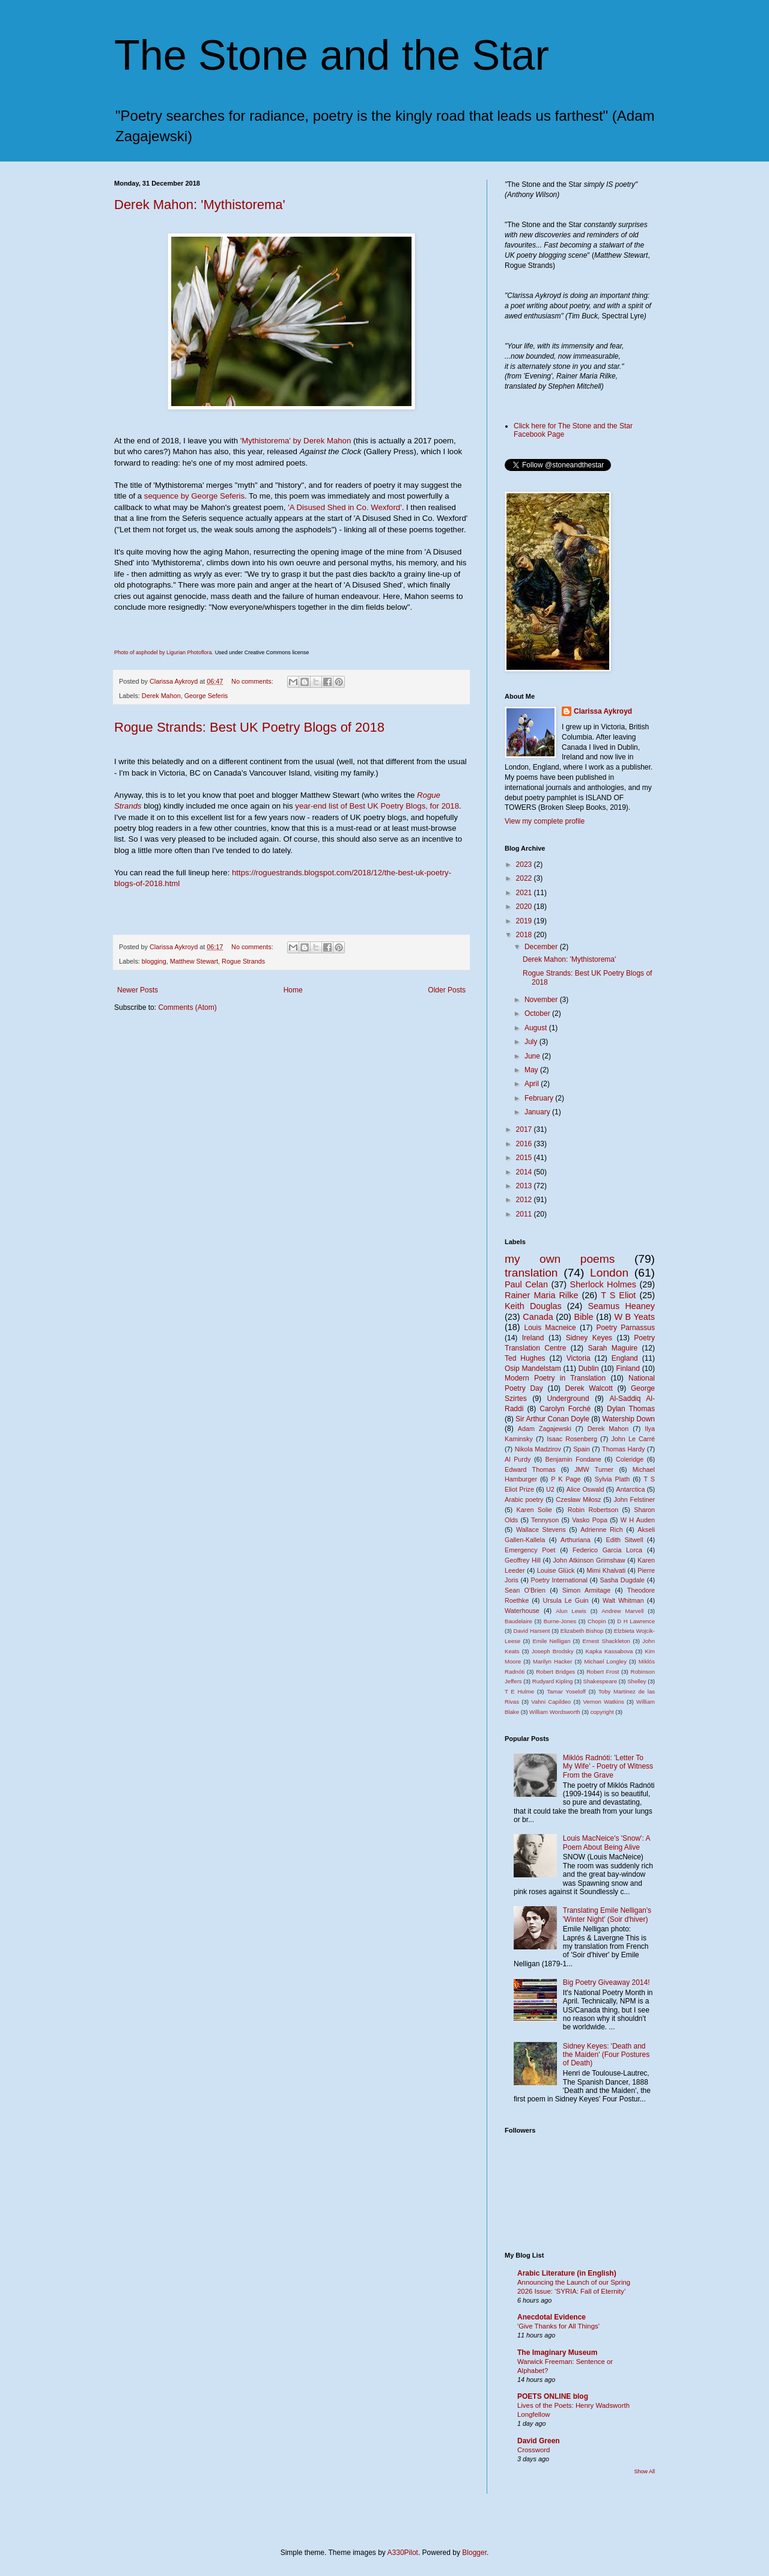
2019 (525, 921)
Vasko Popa (589, 1519)
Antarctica (630, 1489)
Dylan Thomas (631, 1409)
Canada (538, 1317)
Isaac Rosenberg (572, 1438)
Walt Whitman (623, 1600)
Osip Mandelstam (533, 1368)
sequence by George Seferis (194, 495)
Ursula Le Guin (566, 1600)
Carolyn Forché (565, 1409)
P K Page (565, 1479)
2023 (525, 864)
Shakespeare (600, 1681)
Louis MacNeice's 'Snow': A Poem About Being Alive (606, 1842)
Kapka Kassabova (609, 1651)
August (536, 1028)
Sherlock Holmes (603, 1284)
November (542, 999)
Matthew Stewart (194, 961)
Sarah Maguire (612, 1348)
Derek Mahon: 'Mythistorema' (199, 204)
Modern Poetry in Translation (555, 1378)
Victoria (579, 1358)
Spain (581, 1449)
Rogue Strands (243, 961)
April (532, 1084)
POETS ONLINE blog (552, 2396)
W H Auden (638, 1519)
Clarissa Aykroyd (603, 711)
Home (293, 990)
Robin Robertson (593, 1509)
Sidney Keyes (589, 1338)
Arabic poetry (524, 1499)
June (533, 1056)
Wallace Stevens (541, 1529)
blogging (154, 961)
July (532, 1041)
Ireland (533, 1338)
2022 (525, 878)
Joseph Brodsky (553, 1651)
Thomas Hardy (623, 1449)
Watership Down (628, 1419)
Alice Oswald (585, 1489)
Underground (568, 1398)
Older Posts (447, 990)
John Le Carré (633, 1438)
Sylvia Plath (612, 1479)
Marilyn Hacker (552, 1661)
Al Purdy (517, 1459)
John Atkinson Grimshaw (589, 1560)
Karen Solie (534, 1509)
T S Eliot (618, 1295)
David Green (538, 2441)
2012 (525, 1199)
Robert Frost (602, 1671)
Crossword (533, 2449)
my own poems (560, 1259)
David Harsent (532, 1630)
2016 (525, 1144)
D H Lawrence (636, 1621)
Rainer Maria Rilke (541, 1295)
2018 (525, 935)
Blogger (474, 2552)
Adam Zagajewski (544, 1428)
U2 (550, 1489)
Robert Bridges (555, 1671)
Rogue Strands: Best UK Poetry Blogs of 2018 (249, 727)
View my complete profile (545, 821)
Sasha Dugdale (622, 1580)
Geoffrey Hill (523, 1560)
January (538, 1112)
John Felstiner (634, 1499)
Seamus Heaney (621, 1306)
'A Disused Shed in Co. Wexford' (345, 507)
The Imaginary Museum (557, 2352)
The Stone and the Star (331, 55)
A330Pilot (403, 2552)
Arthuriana (576, 1539)
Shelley (636, 1681)
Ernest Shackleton (606, 1641)
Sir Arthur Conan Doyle (552, 1419)
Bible (584, 1317)
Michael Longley (605, 1661)
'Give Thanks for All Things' (558, 2326)
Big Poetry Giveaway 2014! (606, 1982)
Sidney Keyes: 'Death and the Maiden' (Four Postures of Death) (606, 2055)
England (625, 1358)
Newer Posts (137, 990)
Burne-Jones (560, 1621)
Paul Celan (526, 1284)
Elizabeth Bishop (582, 1630)
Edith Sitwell (624, 1539)
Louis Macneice (550, 1327)
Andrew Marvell (622, 1611)
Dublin (589, 1368)
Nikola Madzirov (538, 1449)
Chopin (597, 1621)
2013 (525, 1186)
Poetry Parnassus (625, 1327)
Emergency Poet (530, 1550)
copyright (602, 1712)
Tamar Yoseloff (566, 1691)
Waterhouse (522, 1610)
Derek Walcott (589, 1388)
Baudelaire (518, 1621)
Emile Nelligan (551, 1641)
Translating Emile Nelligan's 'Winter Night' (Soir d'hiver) (607, 1914)
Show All (644, 2471)
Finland (628, 1368)
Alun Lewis (571, 1611)
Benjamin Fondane (573, 1459)
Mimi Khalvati (606, 1570)
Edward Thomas (530, 1469)
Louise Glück (556, 1570)
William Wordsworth (554, 1712)
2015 (525, 1157)
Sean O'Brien (525, 1590)
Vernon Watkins (603, 1701)
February (539, 1098)
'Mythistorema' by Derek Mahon (295, 440)
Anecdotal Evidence (551, 2317)
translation (531, 1272)
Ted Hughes (525, 1358)
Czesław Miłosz (578, 1499)
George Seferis (206, 695)
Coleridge (629, 1459)
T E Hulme (519, 1691)
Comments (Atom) (187, 1007)
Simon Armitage (586, 1590)
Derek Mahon (161, 695)
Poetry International (558, 1580)
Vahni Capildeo (551, 1701)
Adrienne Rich (601, 1529)
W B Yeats (634, 1317)
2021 (525, 893)
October (538, 1013)
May (532, 1070)
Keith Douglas (533, 1306)
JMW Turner (593, 1469)
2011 (525, 1214)
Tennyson (545, 1519)
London (609, 1272)
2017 (525, 1129)
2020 (525, 906)
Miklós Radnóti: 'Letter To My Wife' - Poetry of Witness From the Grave (608, 1766)
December (542, 947)
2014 (525, 1172)
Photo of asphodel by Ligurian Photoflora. (164, 652)
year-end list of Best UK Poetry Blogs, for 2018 (377, 805)
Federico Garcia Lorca (607, 1550)
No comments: (253, 681)
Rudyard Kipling (552, 1681)
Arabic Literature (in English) (566, 2273)
